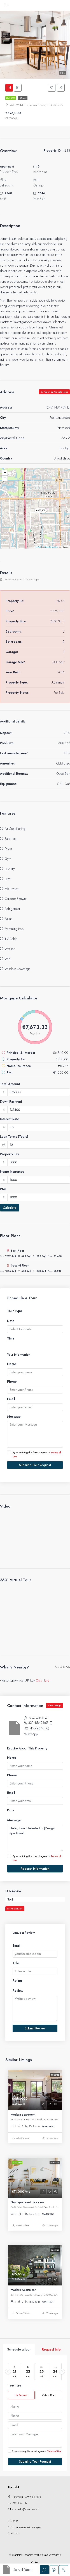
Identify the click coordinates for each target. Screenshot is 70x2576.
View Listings (54, 1707)
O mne (14, 2522)
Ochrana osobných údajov (26, 2528)
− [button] (5, 479)
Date (10, 1322)
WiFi (7, 960)
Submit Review (35, 2029)
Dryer (8, 850)
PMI (3, 1190)
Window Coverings (17, 970)
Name (11, 1365)
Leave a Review (14, 1910)
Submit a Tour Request (35, 1466)
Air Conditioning (15, 830)
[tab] (9, 88)
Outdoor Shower (16, 900)
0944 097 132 (19, 2504)
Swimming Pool (14, 930)
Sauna (8, 920)
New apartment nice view (27, 2204)
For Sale (22, 99)
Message (14, 1418)
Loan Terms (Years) (14, 1138)
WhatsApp (31, 1735)
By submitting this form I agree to (34, 1456)
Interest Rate (9, 1120)
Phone (12, 1383)
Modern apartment (23, 2116)
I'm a (10, 1811)
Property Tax (9, 1155)
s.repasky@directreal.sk (25, 2510)
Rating (17, 1982)
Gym (8, 860)
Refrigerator (12, 910)
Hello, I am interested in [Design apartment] (35, 1839)
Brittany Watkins (23, 2314)
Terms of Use (54, 2452)
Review (18, 1992)
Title (16, 1964)
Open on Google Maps (54, 393)
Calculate (9, 1209)
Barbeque (11, 840)
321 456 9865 (38, 1724)
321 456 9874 (34, 1729)
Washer (10, 950)
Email (11, 1400)
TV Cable (11, 940)
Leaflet (38, 548)
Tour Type (14, 1312)
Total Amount (10, 1085)
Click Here (42, 1682)
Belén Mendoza (22, 2139)
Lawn (8, 880)
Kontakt (15, 2534)
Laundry (10, 870)
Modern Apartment (23, 2291)
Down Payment (11, 1103)
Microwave (12, 890)
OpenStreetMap (51, 548)
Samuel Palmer (22, 2227)
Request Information (35, 1870)
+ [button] (5, 474)
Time (11, 1340)
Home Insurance (12, 1173)
